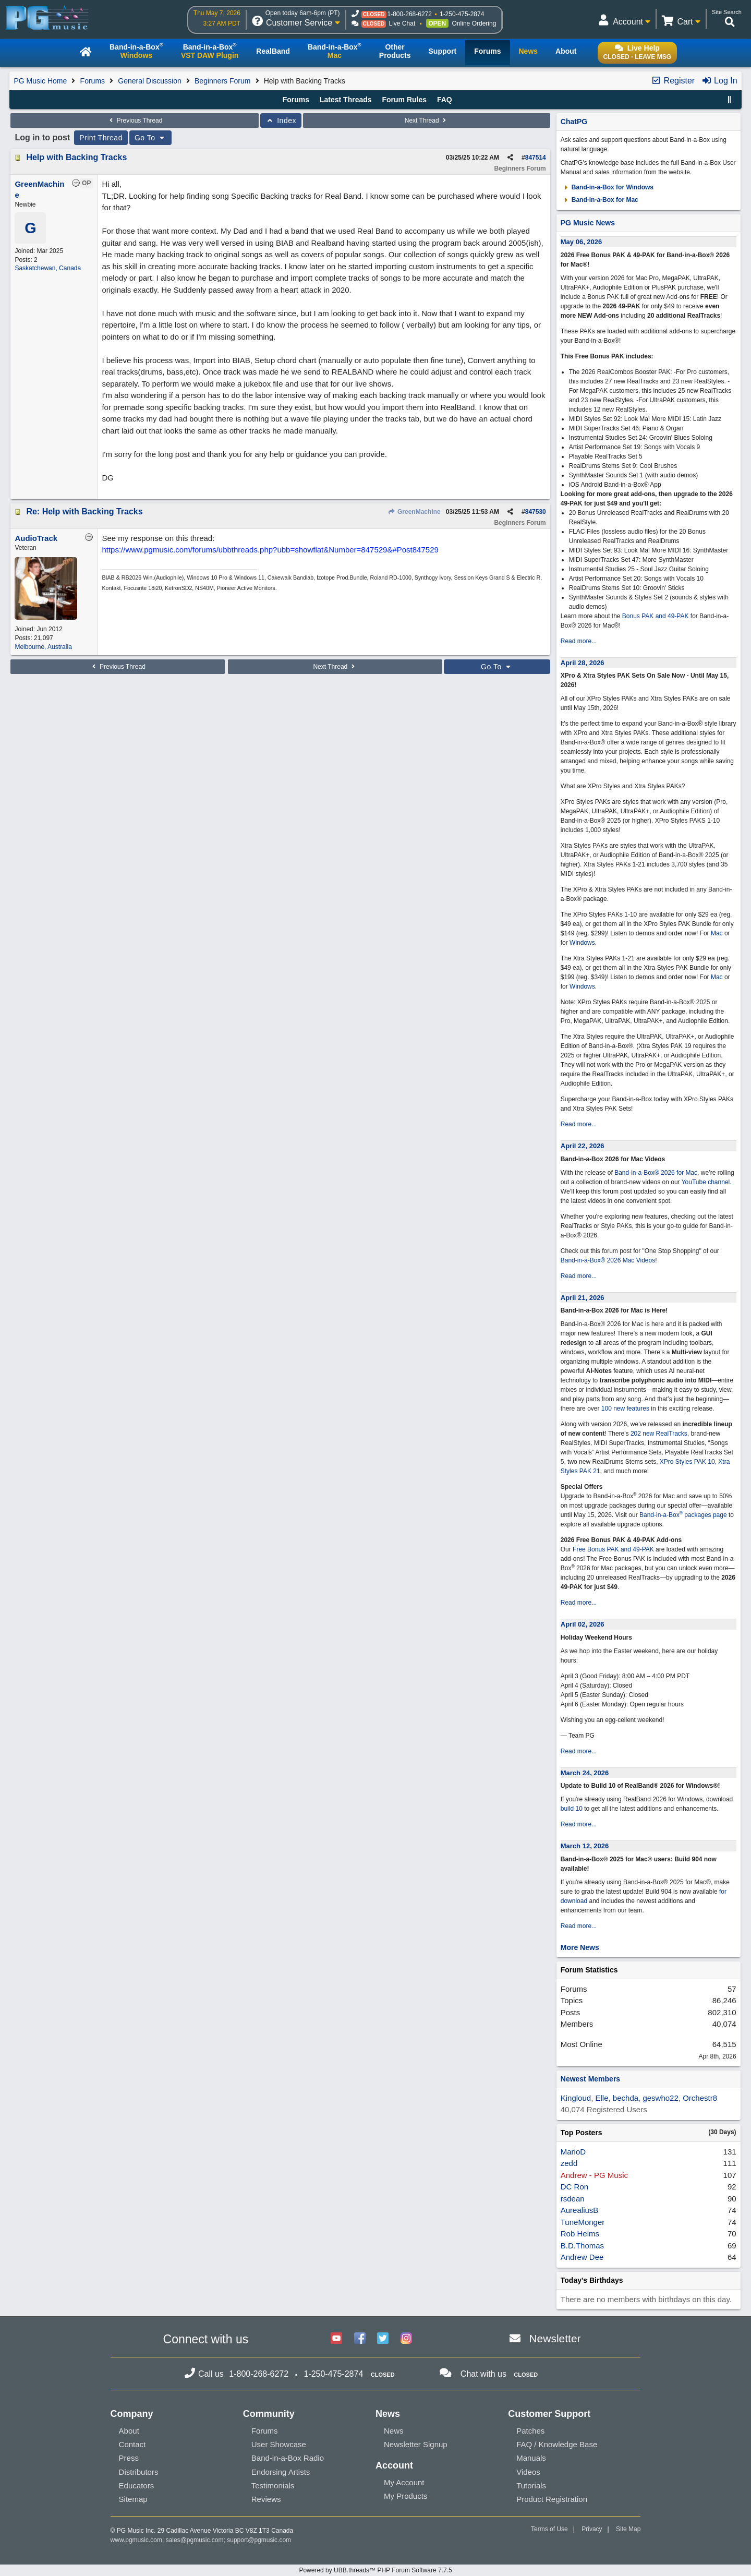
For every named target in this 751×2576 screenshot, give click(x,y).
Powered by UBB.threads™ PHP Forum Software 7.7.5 (375, 2570)
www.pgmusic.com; (137, 2540)
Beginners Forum (222, 81)
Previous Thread (134, 120)
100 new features (625, 1408)
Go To (151, 138)
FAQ (444, 99)
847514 (535, 157)
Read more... (579, 641)
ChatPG (574, 121)
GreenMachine (414, 511)
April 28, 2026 (582, 663)
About (129, 2430)
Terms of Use (549, 2529)
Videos (528, 2471)
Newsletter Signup (415, 2444)
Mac (717, 933)
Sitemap (133, 2499)
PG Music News (588, 223)
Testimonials (273, 2485)
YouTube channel (706, 1182)
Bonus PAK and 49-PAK (655, 616)
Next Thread (427, 120)
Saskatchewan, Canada (48, 268)
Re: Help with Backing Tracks (84, 511)
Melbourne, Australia (43, 647)
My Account (404, 2482)
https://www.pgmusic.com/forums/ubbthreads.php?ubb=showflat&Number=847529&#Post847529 (270, 549)
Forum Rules (404, 99)
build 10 (572, 1808)
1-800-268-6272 (409, 14)
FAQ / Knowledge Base (556, 2444)
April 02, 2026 (582, 1624)
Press (129, 2457)
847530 (535, 511)
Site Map (628, 2529)
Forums (92, 81)
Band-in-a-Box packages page (683, 1515)
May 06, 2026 (581, 242)
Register (673, 80)
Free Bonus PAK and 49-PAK (613, 1549)
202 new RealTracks (659, 1433)
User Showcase (278, 2444)
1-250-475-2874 (462, 14)
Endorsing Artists (280, 2471)
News (394, 2430)
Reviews (266, 2499)
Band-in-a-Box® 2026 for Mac (655, 1172)
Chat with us (483, 2373)
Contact (132, 2444)
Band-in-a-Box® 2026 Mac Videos (608, 1260)
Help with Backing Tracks (76, 157)
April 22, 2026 (582, 1146)
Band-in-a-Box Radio (287, 2457)
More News (580, 1947)
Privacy (592, 2529)
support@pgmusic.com (259, 2540)
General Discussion (149, 81)
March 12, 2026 (585, 1846)
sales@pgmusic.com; (196, 2540)
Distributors (139, 2471)
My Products (405, 2495)
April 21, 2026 (582, 1298)
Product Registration (551, 2499)
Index (280, 120)
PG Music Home (40, 81)
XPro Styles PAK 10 (687, 1461)
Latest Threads (346, 99)
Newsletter (554, 2338)
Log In (719, 80)
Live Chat (402, 23)
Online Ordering (474, 23)
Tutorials (531, 2485)
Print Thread (101, 138)
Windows (582, 942)
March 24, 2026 (585, 1773)
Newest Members (590, 2079)
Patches (530, 2430)
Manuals (531, 2457)
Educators (136, 2485)
